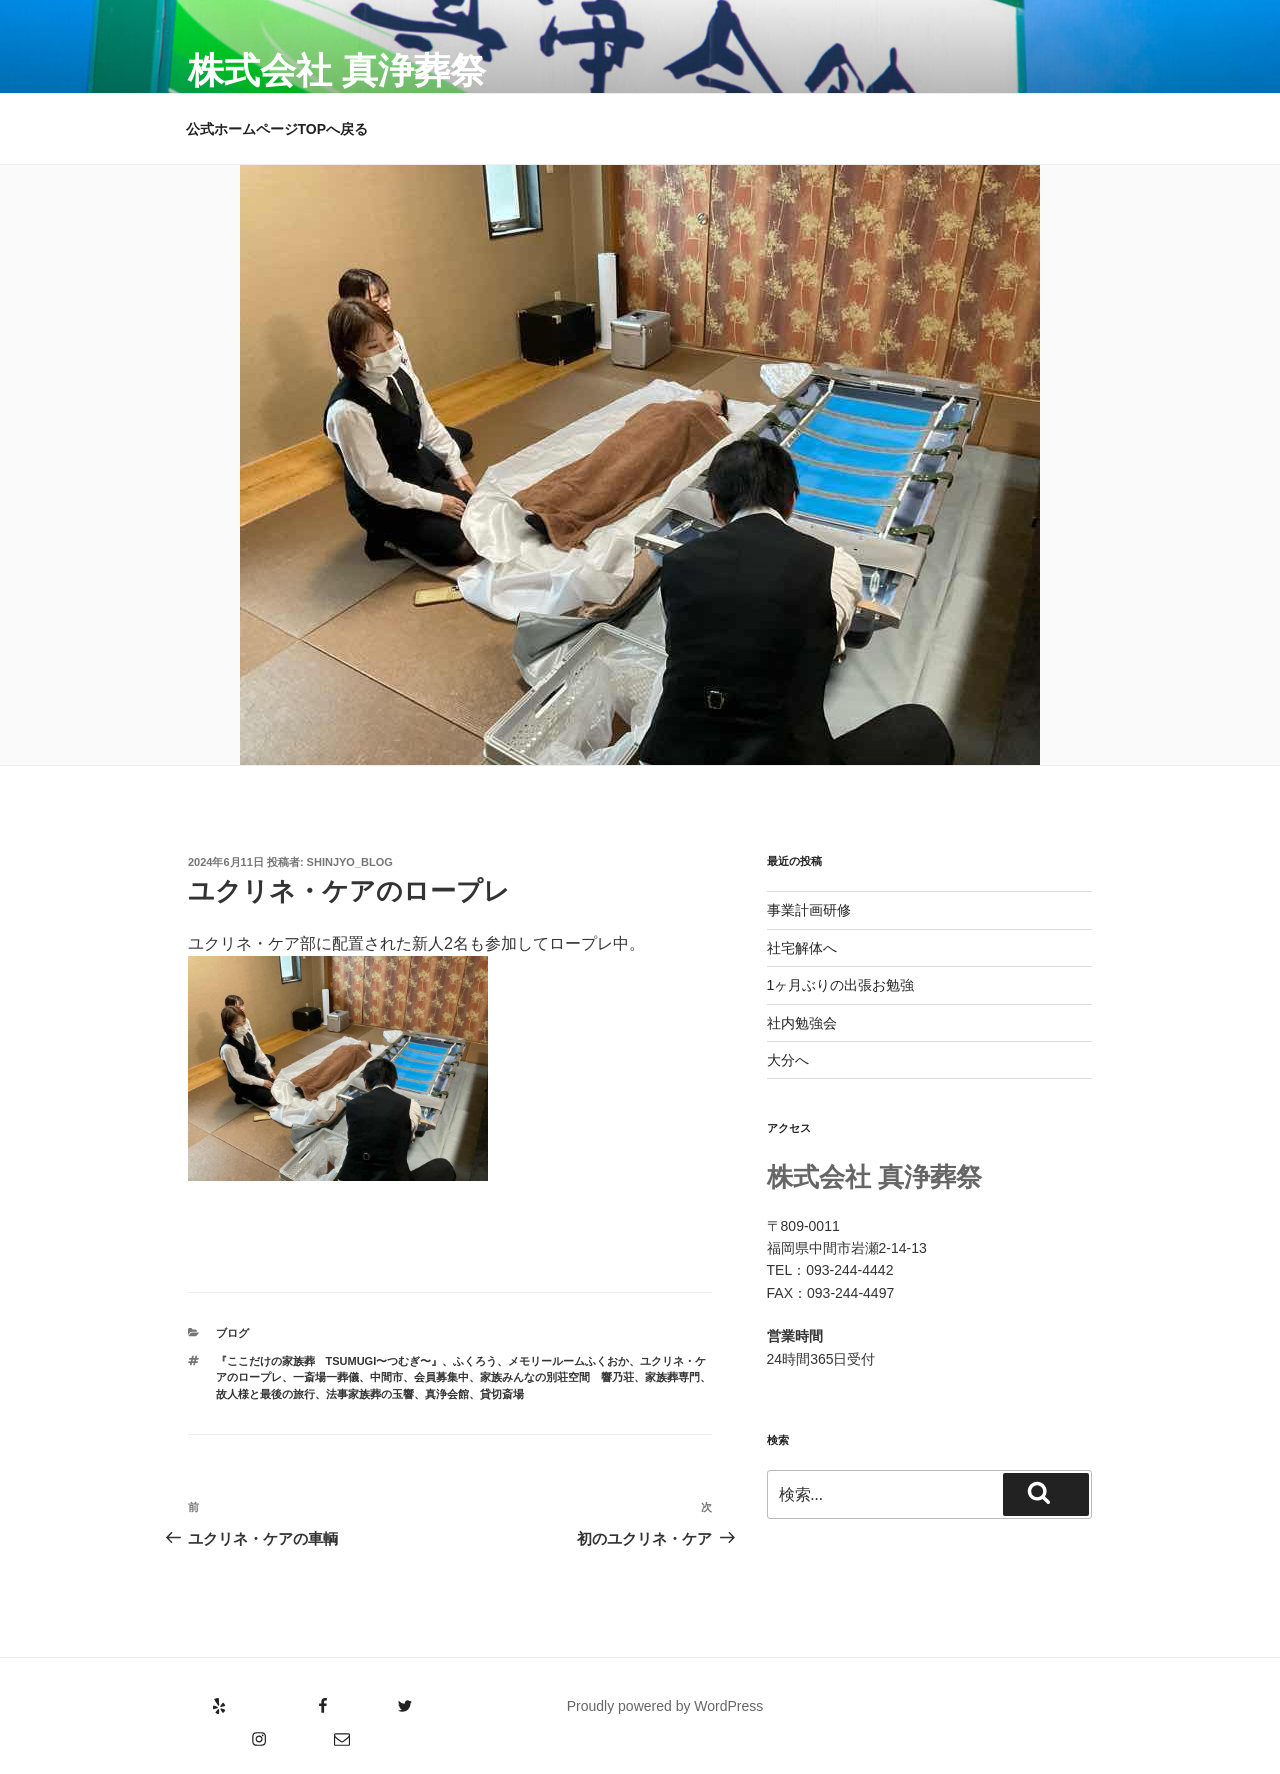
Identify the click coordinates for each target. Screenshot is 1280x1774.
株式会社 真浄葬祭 (337, 70)
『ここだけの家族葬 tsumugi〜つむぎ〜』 (329, 1361)
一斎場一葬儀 (326, 1377)
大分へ (788, 1060)
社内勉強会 (802, 1023)
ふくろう (475, 1361)
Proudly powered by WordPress (665, 1706)
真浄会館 (447, 1394)
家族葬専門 (672, 1377)
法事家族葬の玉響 (370, 1394)
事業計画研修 (809, 910)
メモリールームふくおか (568, 1361)
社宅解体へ (802, 948)
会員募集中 (441, 1377)
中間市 (386, 1377)
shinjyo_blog (350, 862)
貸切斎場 (502, 1394)
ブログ (232, 1333)
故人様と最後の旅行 (265, 1394)
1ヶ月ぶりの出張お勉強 (841, 985)
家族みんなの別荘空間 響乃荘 (557, 1377)
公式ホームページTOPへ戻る (277, 129)
